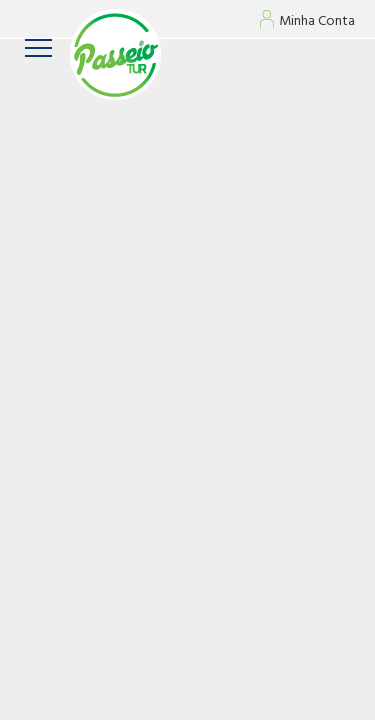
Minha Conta (317, 22)
